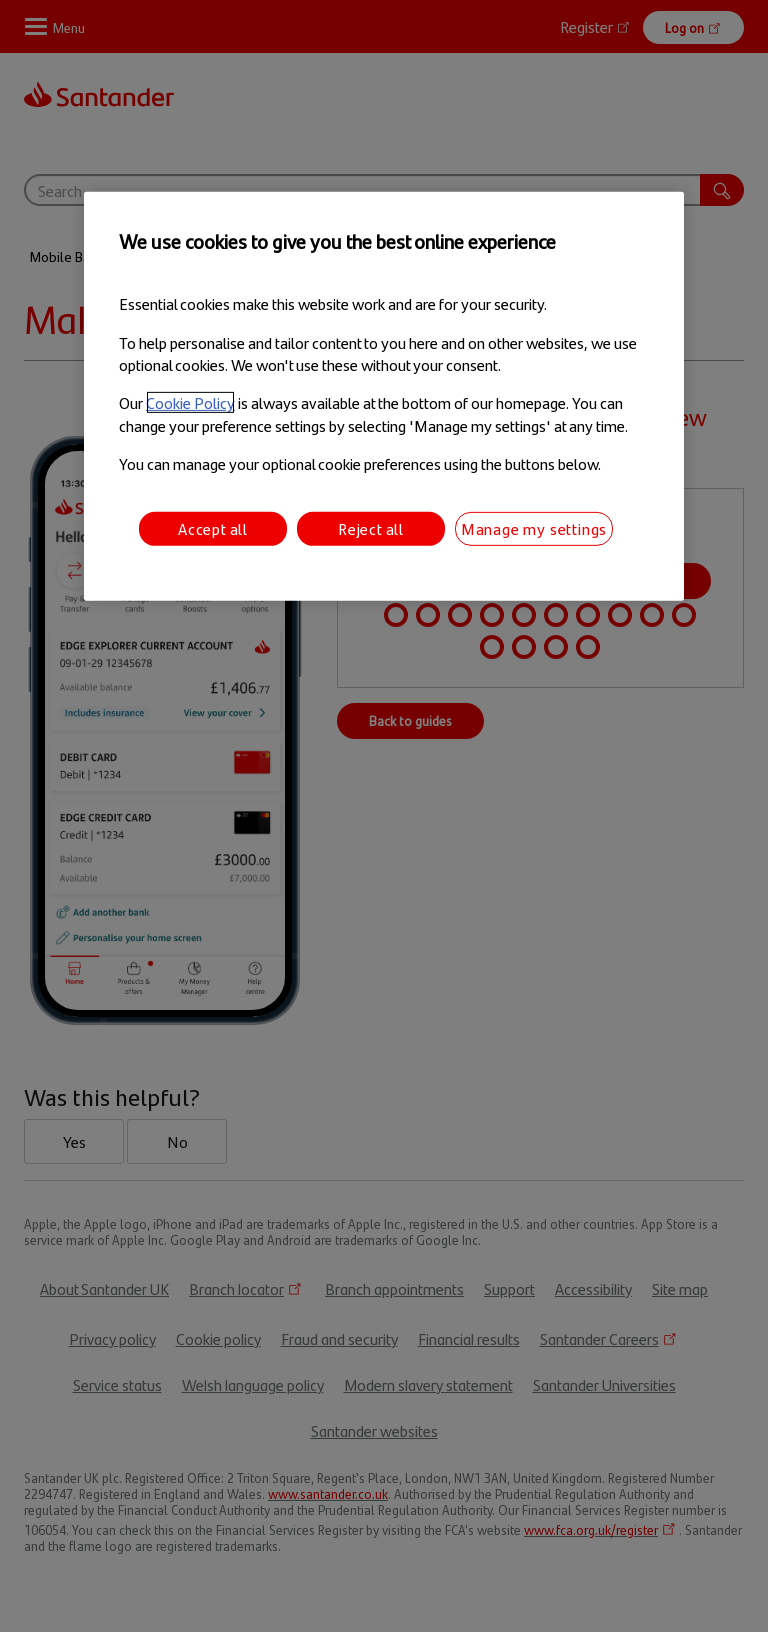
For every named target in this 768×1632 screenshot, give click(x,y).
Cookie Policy (190, 402)
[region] (384, 396)
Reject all (371, 527)
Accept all (213, 527)
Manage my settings (534, 527)
